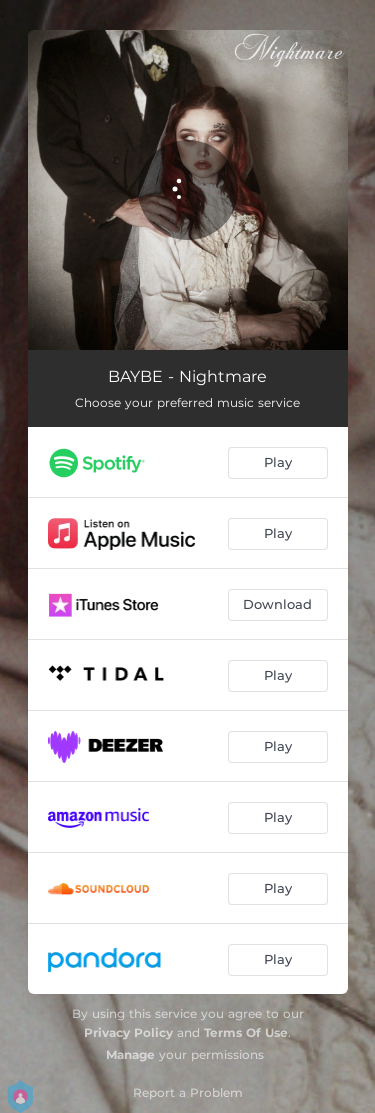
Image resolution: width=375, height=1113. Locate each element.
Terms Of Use (246, 1032)
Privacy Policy (128, 1032)
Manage (130, 1054)
